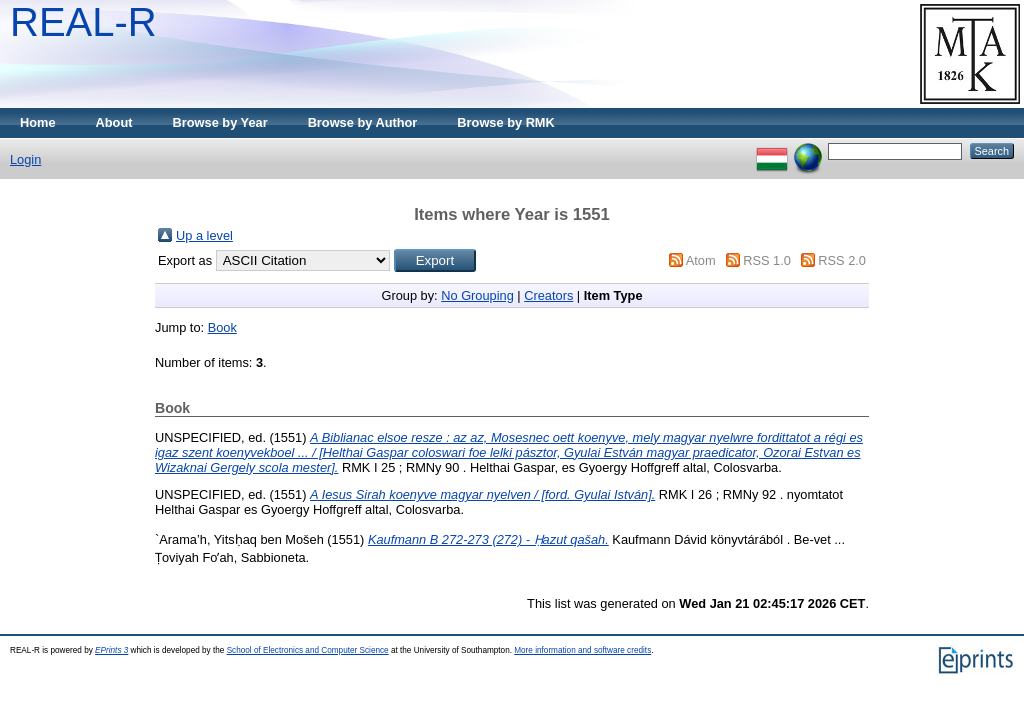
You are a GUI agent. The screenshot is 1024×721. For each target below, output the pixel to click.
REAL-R (83, 22)
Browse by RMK (505, 122)
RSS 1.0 (767, 260)
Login (25, 159)
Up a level (204, 235)
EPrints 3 (111, 650)
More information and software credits (582, 650)
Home (38, 122)
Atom (701, 260)
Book (222, 327)
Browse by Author (363, 122)
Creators (548, 295)
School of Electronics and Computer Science (308, 650)
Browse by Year (220, 122)
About (114, 122)
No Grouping (477, 295)
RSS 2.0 (842, 260)
